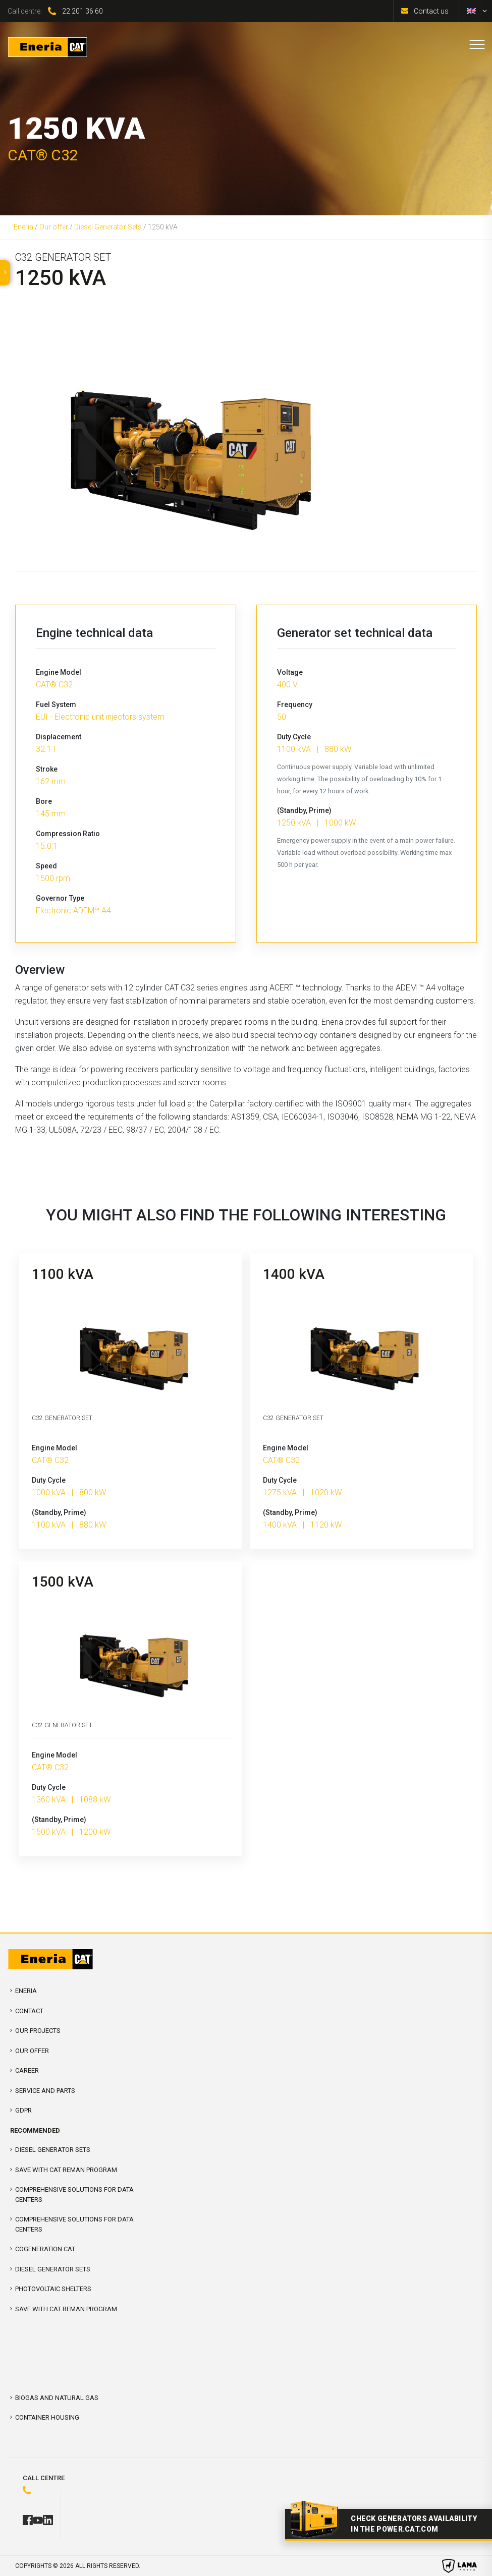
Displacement (58, 737)
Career (27, 2070)
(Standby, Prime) (304, 810)
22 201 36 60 (82, 11)
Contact (29, 2011)
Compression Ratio (68, 834)
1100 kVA (62, 1274)
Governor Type (60, 898)
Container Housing (47, 2417)
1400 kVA (293, 1274)
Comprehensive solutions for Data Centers (74, 2224)
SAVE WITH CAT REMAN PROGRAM (66, 2170)
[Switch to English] (471, 11)
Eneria (23, 227)
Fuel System (56, 704)
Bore (44, 801)
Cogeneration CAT (45, 2249)
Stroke (47, 769)
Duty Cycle (294, 737)
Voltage (290, 672)
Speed (46, 866)
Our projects (38, 2030)
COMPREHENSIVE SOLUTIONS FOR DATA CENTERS (74, 2194)
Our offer (53, 227)
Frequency (294, 704)
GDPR (23, 2110)
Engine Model (58, 672)
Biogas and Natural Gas (56, 2398)
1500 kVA (62, 1581)
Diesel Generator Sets (108, 227)
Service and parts (45, 2090)
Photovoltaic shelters (53, 2289)
